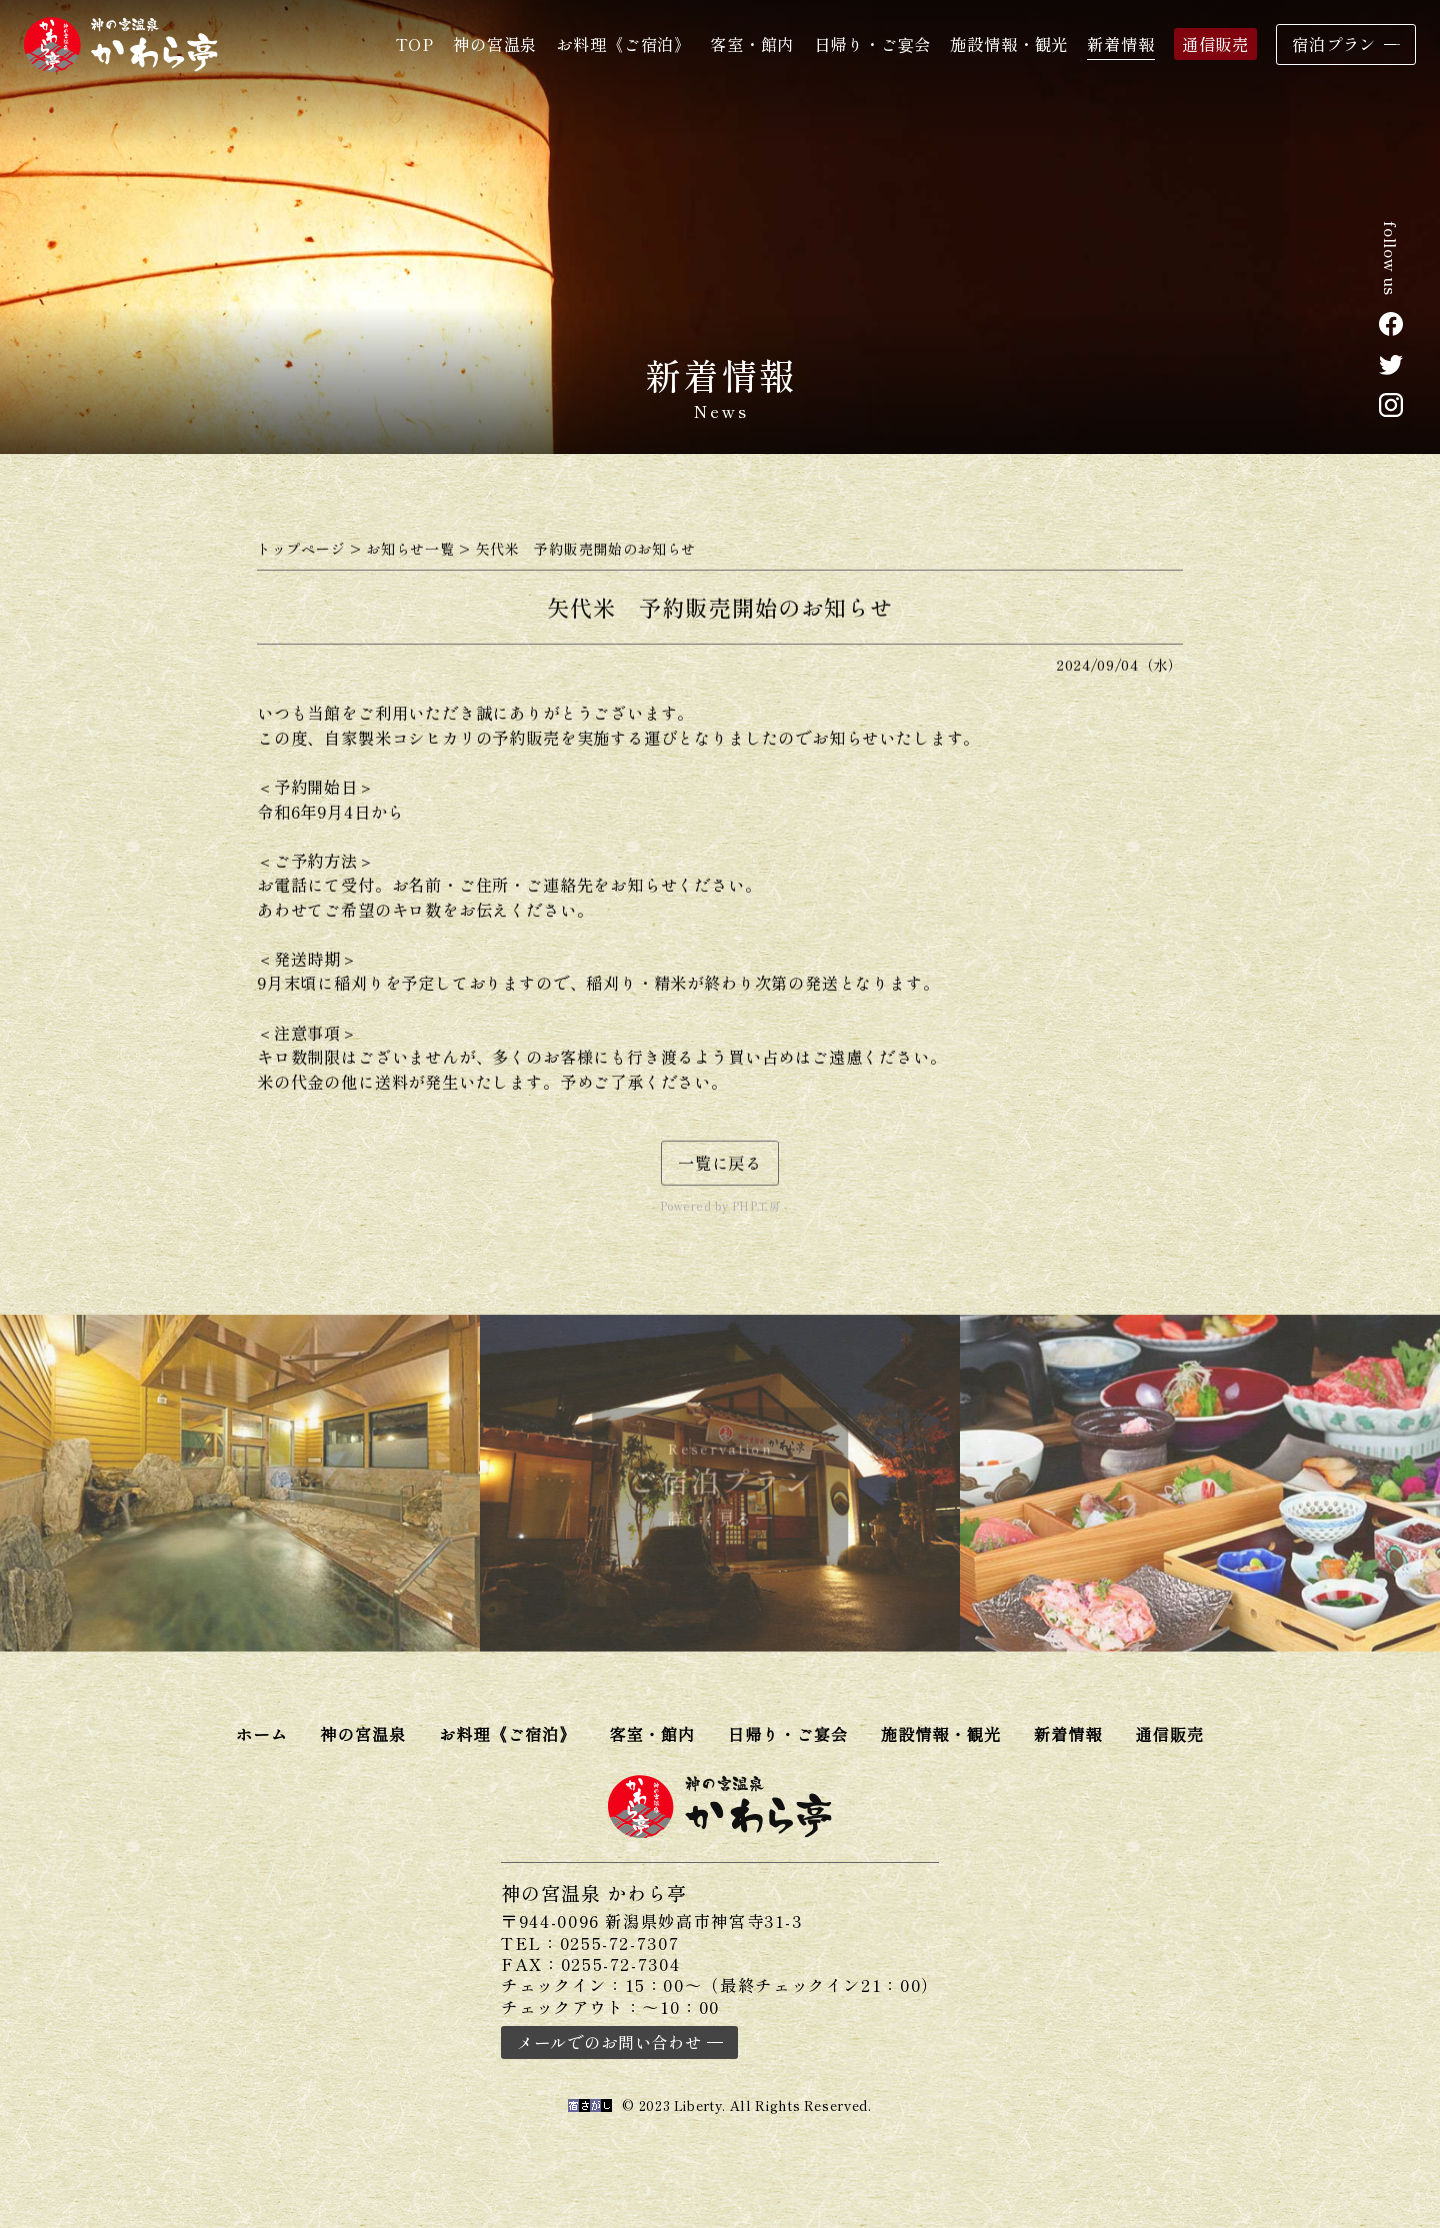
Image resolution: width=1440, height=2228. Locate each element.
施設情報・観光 (1009, 44)
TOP (415, 44)
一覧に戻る (720, 1168)
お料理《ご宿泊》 (623, 44)
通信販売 (1215, 44)
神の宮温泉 (495, 44)
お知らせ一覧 (410, 554)
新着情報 (1120, 44)
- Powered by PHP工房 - (719, 1211)
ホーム (262, 1734)
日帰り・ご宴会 (873, 44)
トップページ (301, 554)
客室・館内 (752, 44)
